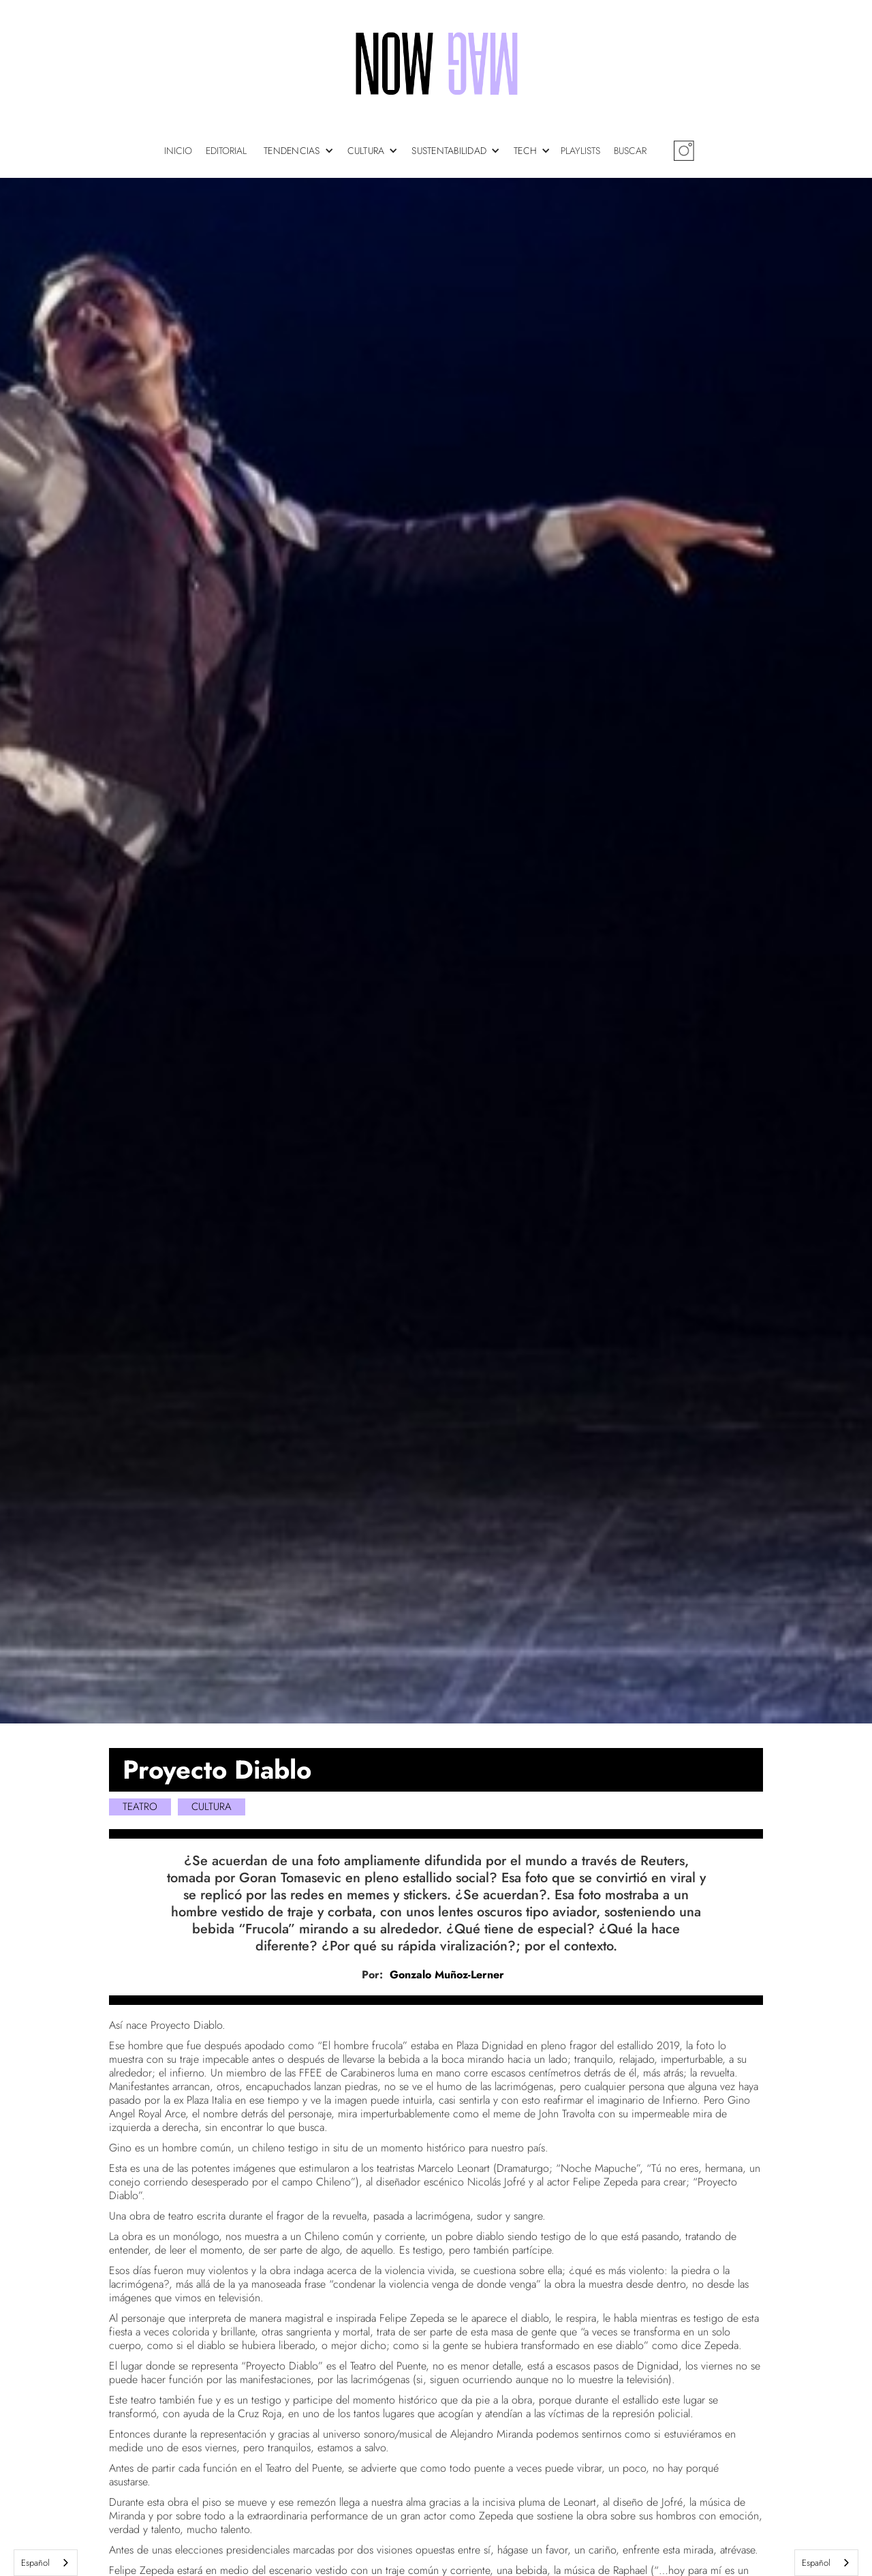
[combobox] (46, 2562)
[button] (302, 150)
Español (35, 2562)
